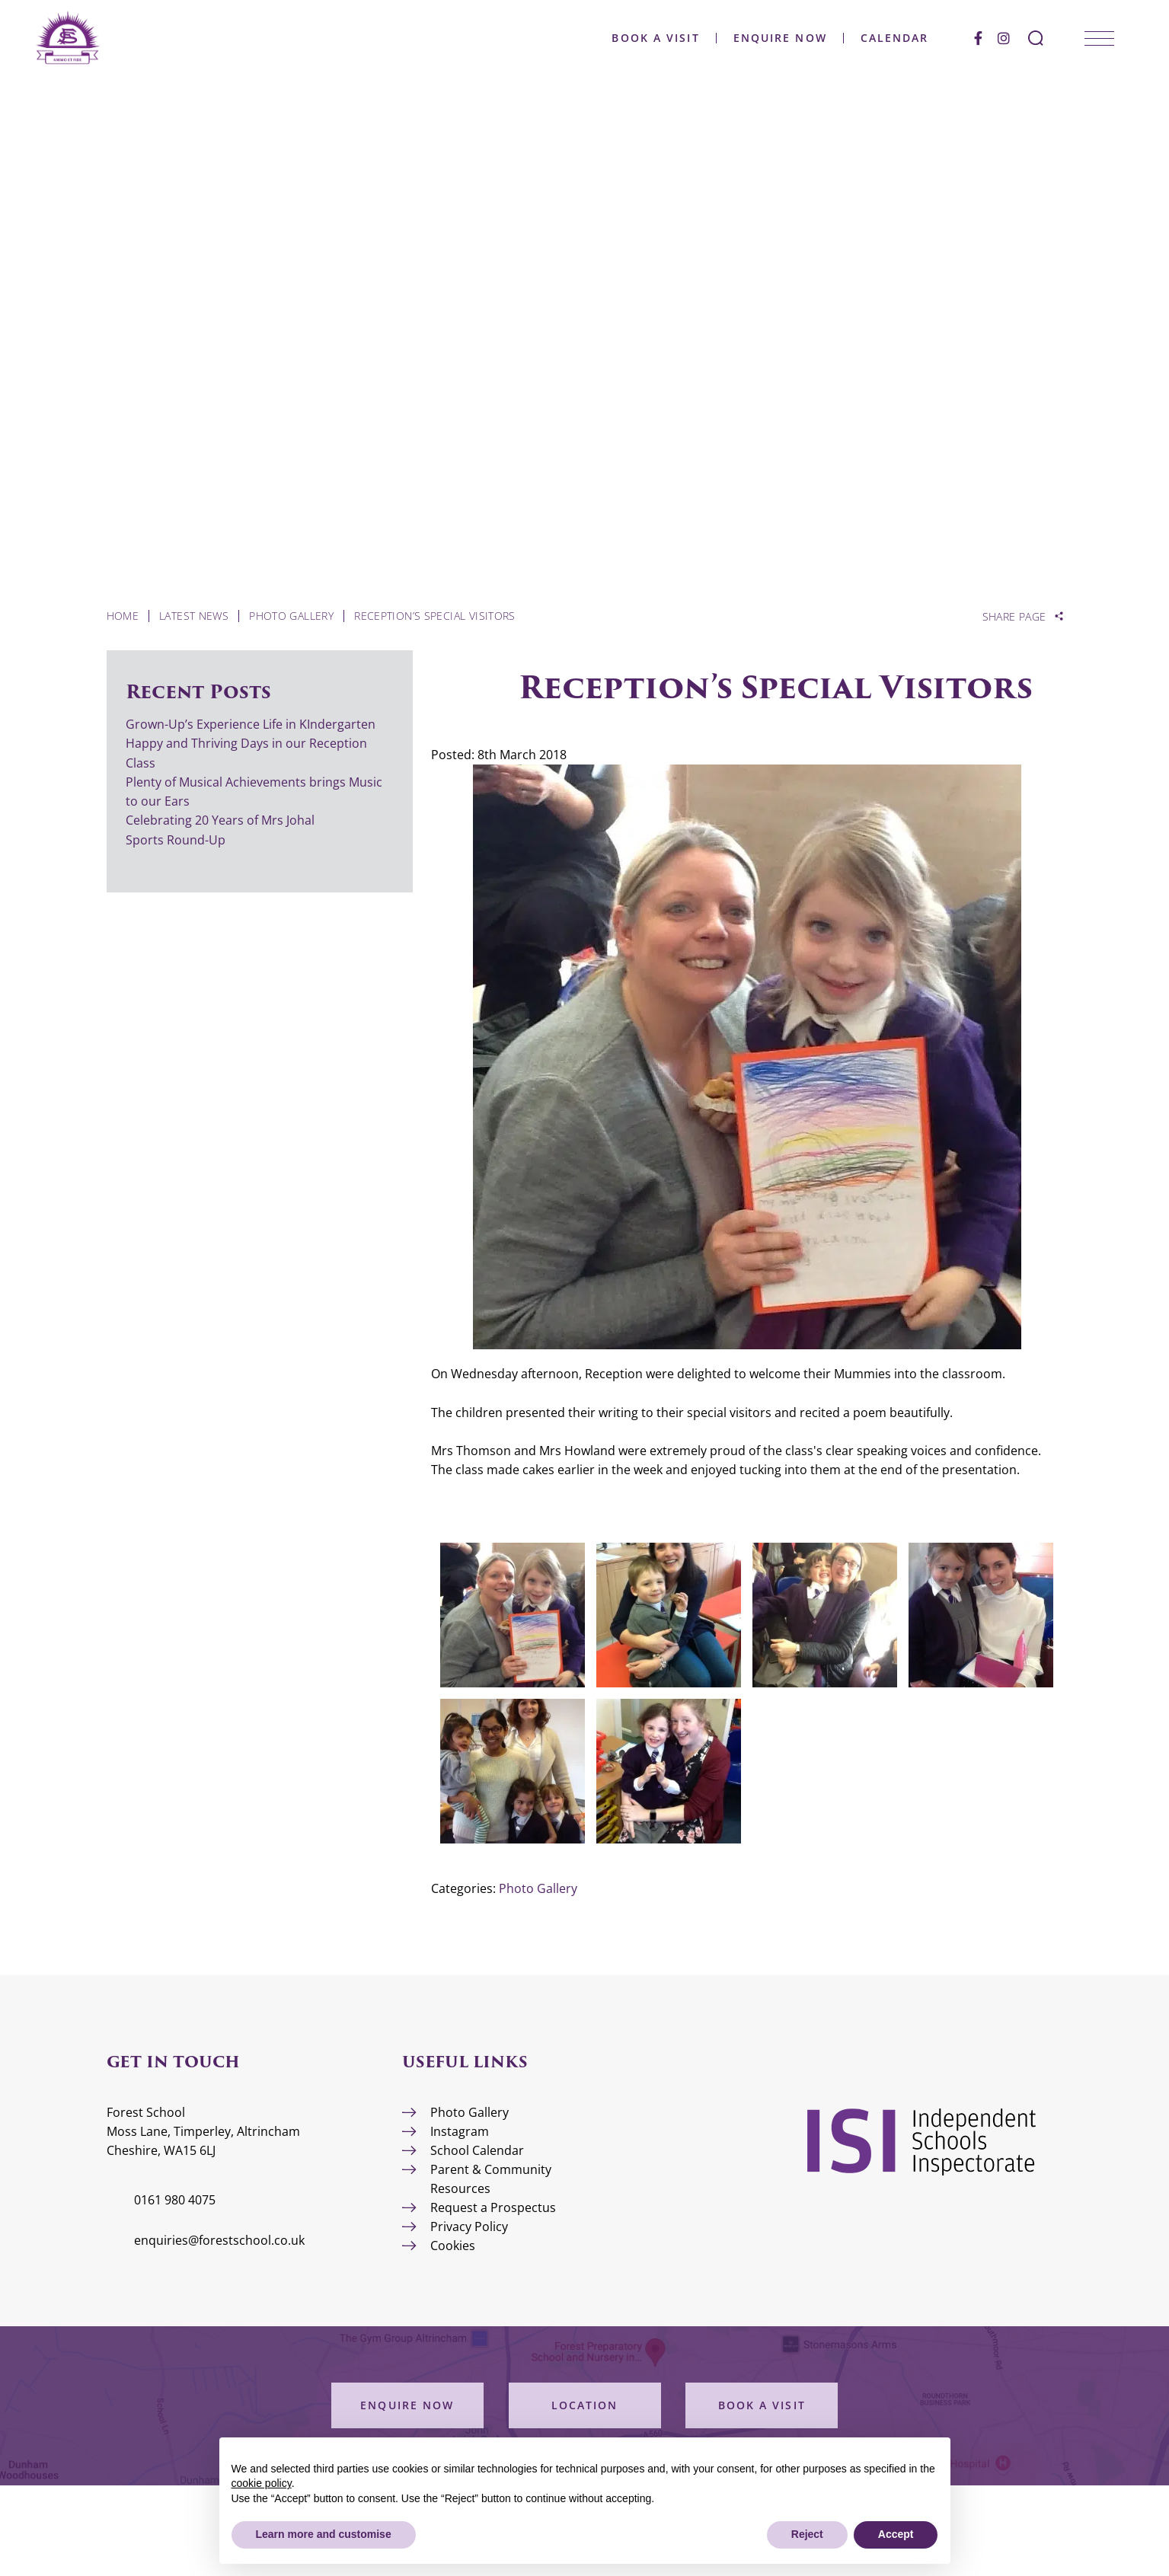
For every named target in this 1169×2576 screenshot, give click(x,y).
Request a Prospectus (493, 2207)
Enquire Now (779, 38)
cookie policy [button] (262, 2483)
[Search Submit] (1034, 38)
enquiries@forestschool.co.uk (219, 2240)
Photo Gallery (538, 1888)
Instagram (459, 2131)
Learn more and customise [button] (323, 2534)
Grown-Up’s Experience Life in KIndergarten (250, 724)
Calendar (893, 38)
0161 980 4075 (175, 2199)
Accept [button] (896, 2534)
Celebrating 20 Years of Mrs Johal (220, 820)
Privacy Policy (469, 2226)
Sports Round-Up (175, 840)
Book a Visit (654, 38)
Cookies (452, 2245)
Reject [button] (807, 2534)
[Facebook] (977, 38)
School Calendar (477, 2150)
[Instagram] (1002, 38)
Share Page (1014, 617)
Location (584, 2405)
